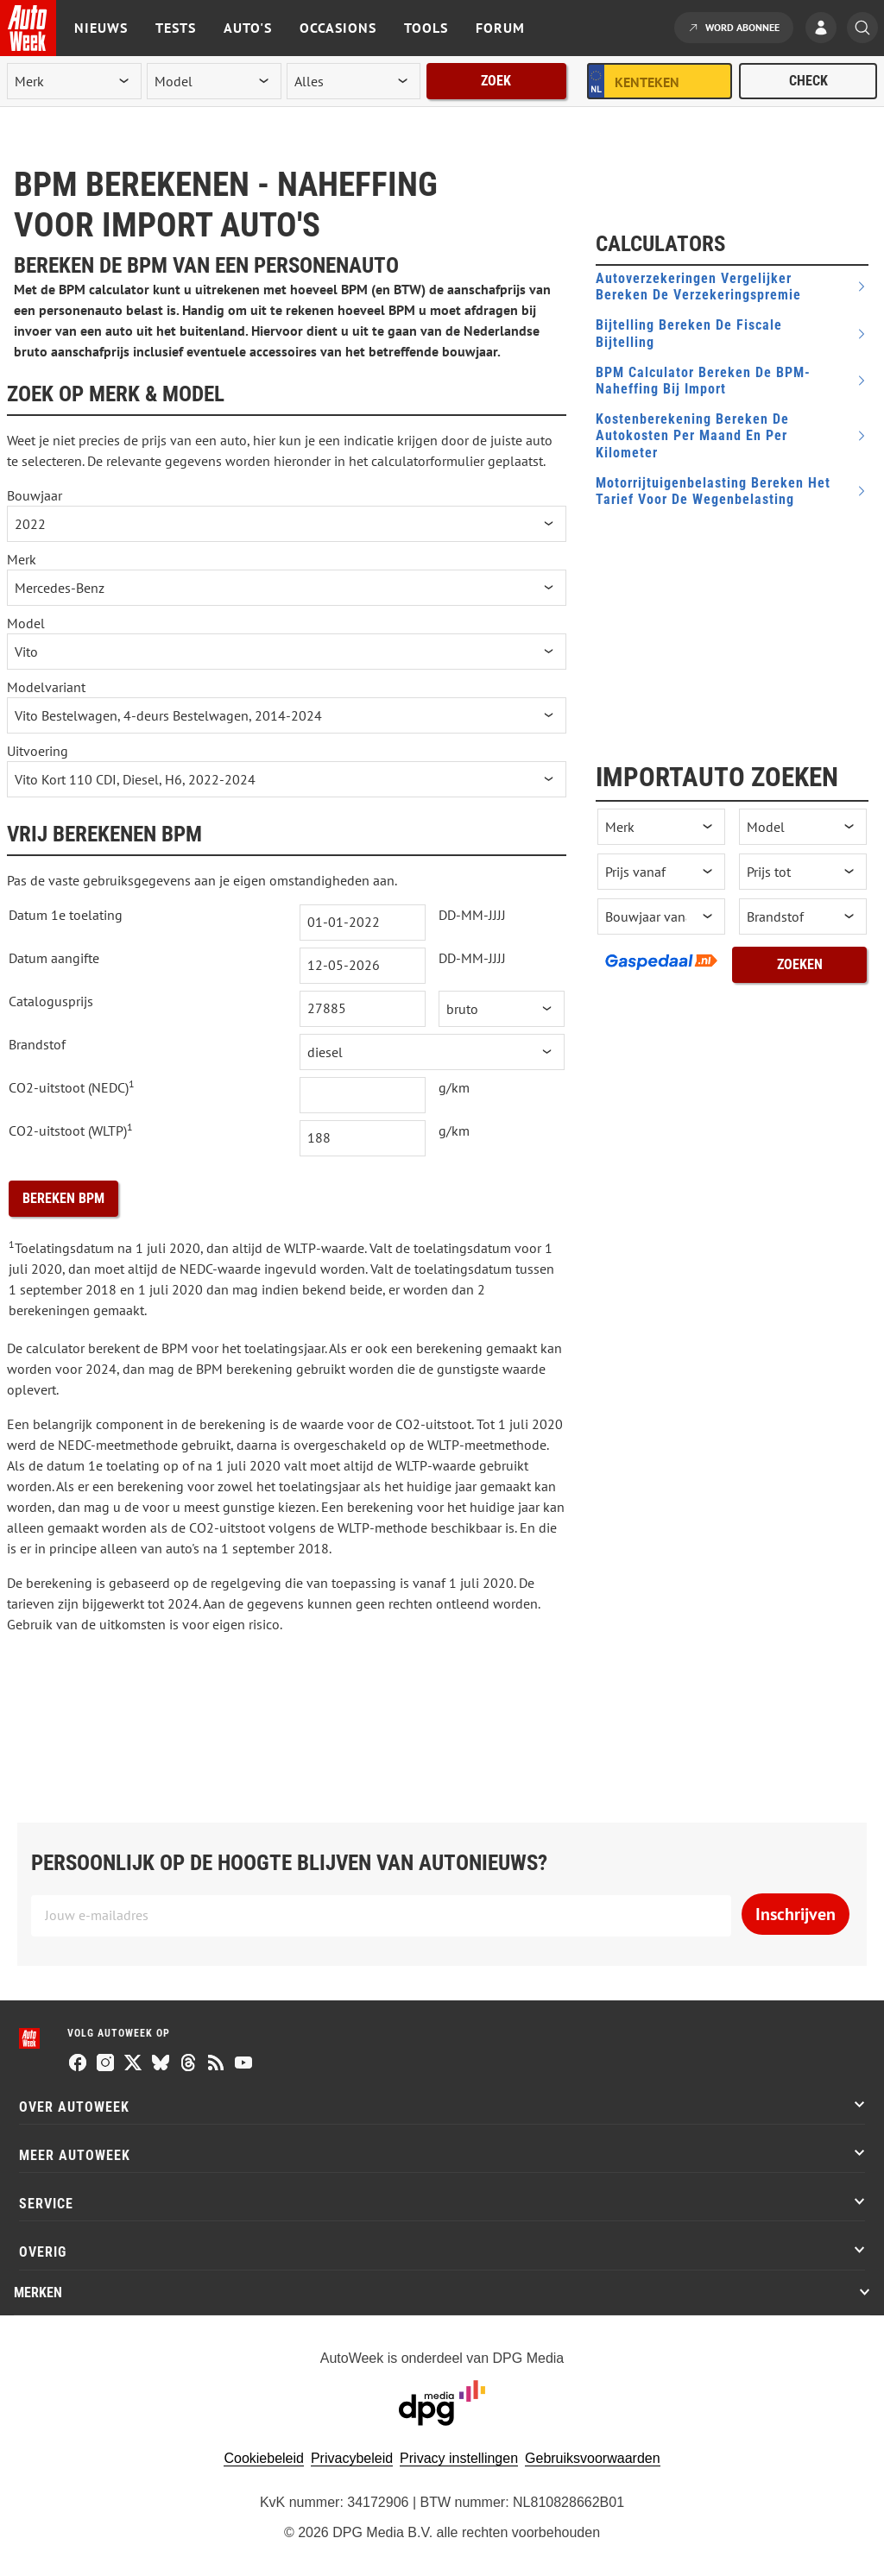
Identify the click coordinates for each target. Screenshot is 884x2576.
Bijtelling (689, 333)
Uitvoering (37, 750)
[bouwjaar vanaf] (661, 916)
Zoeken (800, 964)
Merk (21, 559)
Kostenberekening (692, 435)
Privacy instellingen (459, 2458)
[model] (214, 81)
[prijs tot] (803, 871)
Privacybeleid (352, 2458)
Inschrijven (795, 1914)
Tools (426, 27)
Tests (175, 27)
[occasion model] (803, 827)
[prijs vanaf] (661, 871)
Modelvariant (46, 687)
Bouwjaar (34, 495)
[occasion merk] (661, 827)
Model (26, 623)
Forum (500, 27)
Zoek (496, 80)
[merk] (74, 81)
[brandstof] (803, 916)
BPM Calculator (703, 380)
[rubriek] (354, 81)
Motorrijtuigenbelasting (713, 491)
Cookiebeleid (264, 2458)
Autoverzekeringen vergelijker (698, 286)
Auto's (248, 27)
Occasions (338, 27)
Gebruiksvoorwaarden (592, 2458)
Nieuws (101, 27)
